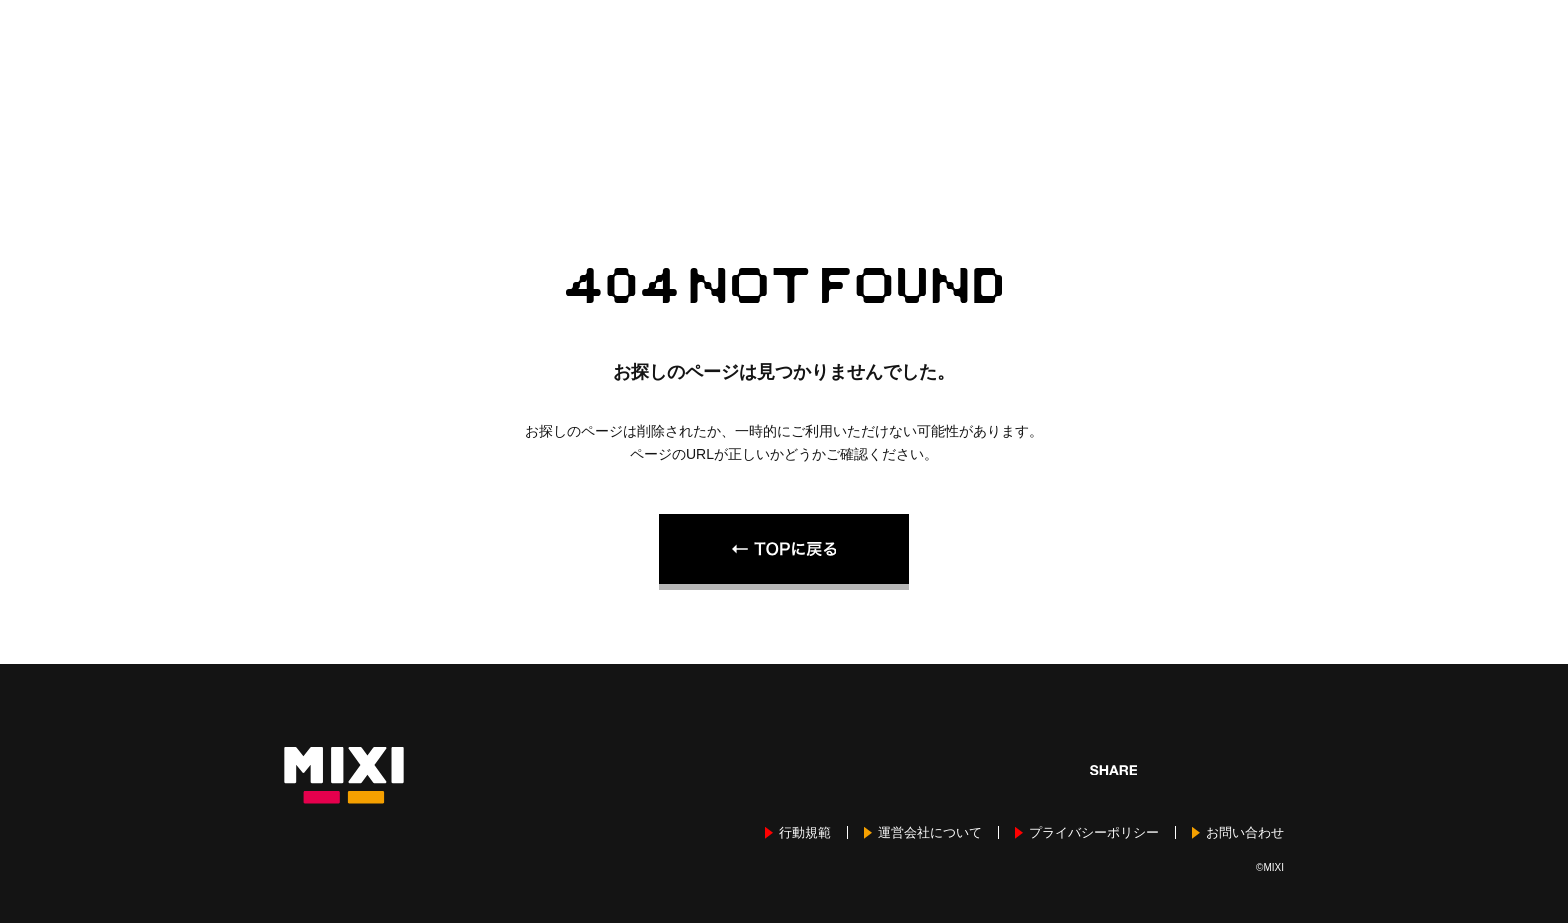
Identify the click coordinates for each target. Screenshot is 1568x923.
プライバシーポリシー (1094, 832)
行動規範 (805, 832)
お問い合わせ (1245, 832)
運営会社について (930, 832)
